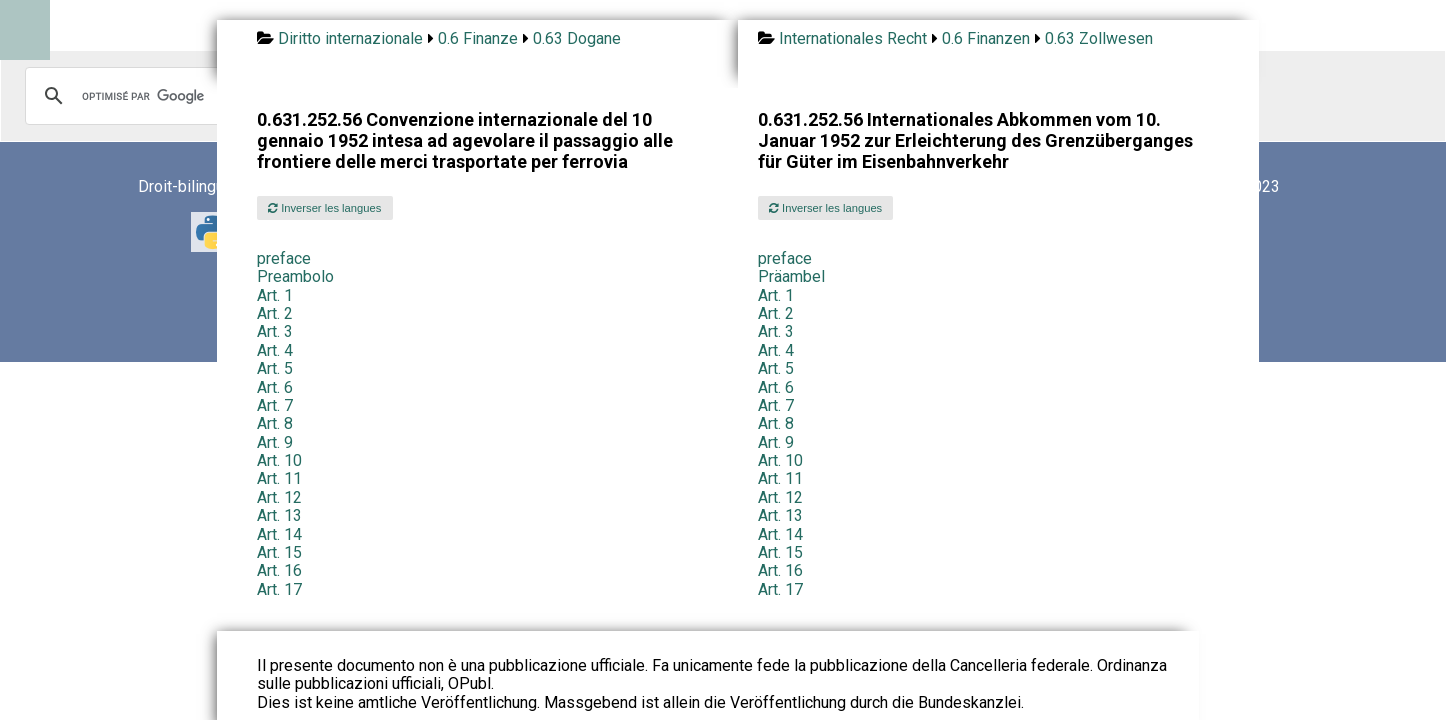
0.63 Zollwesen (1099, 38)
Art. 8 (275, 423)
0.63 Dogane (577, 38)
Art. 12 (279, 497)
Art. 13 (279, 515)
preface (284, 258)
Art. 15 (279, 552)
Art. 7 (275, 405)
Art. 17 (279, 589)
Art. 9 (275, 442)
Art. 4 (275, 350)
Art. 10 (279, 460)
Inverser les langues (324, 208)
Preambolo (295, 276)
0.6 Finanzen (986, 38)
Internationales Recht (853, 38)
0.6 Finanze (478, 38)
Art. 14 (279, 534)
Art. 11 (279, 478)
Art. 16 (279, 570)
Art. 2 (275, 313)
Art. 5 (275, 368)
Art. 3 (275, 331)
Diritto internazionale (350, 38)
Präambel (791, 276)
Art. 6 (275, 387)
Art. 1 (275, 295)
